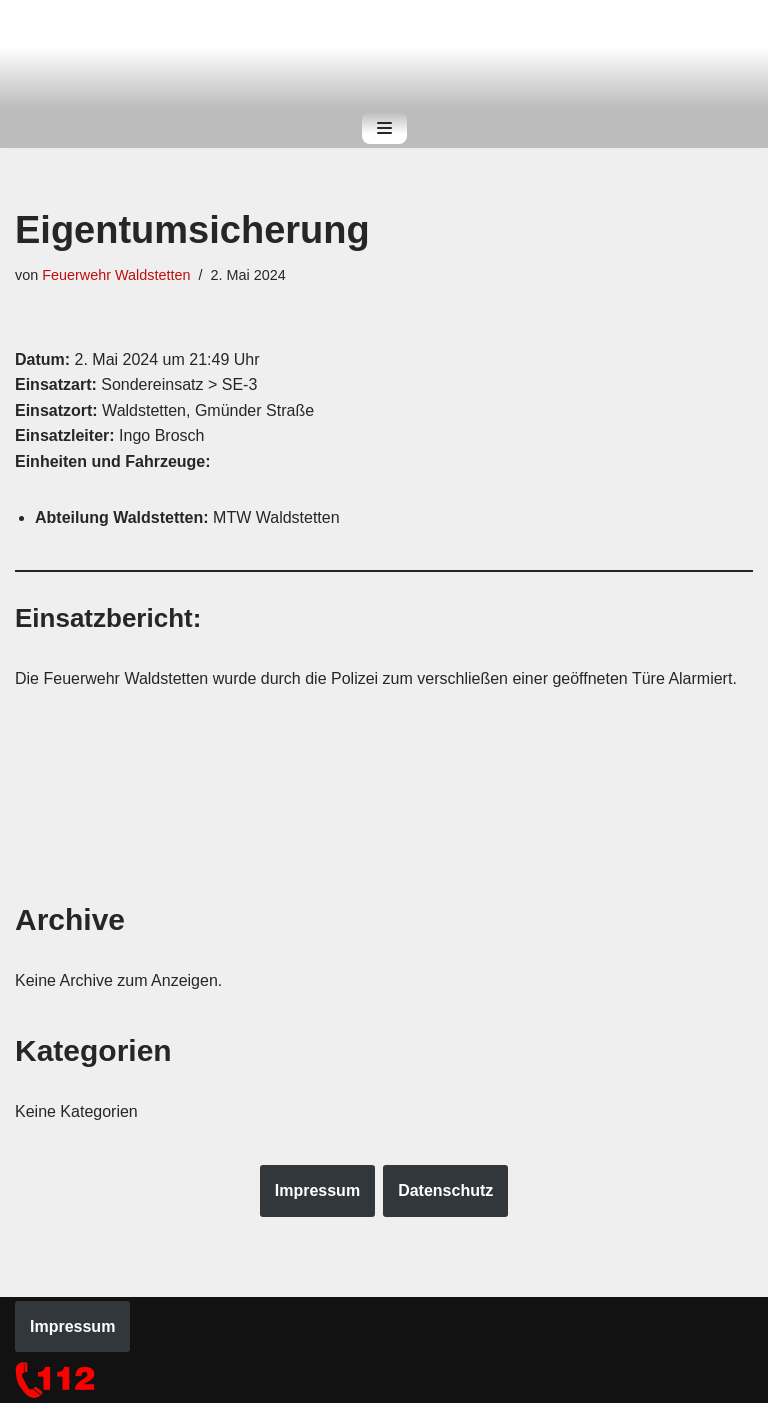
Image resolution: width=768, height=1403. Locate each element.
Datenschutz (445, 1190)
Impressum (317, 1190)
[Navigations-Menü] (384, 128)
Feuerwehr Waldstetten (116, 275)
